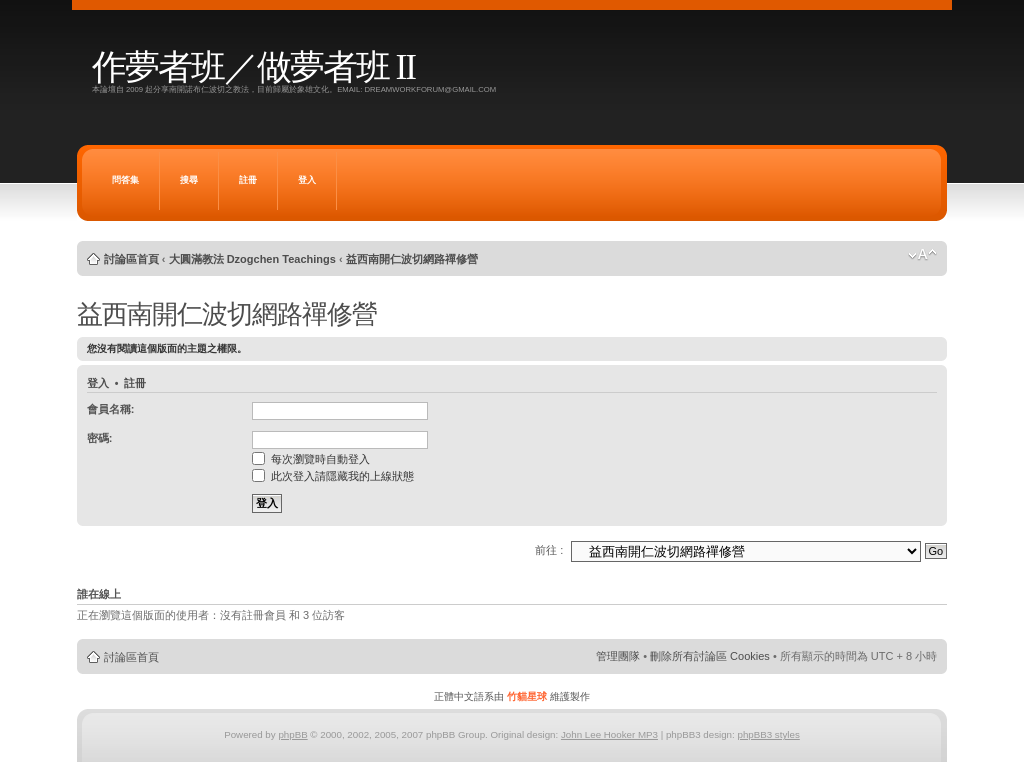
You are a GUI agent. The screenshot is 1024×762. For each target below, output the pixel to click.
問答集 (125, 180)
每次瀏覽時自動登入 (311, 459)
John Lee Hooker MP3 (609, 734)
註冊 (248, 180)
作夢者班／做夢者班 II (253, 67)
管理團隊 (618, 656)
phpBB (292, 734)
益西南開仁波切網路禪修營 (412, 259)
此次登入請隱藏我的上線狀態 (333, 476)
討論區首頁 (131, 259)
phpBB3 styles (768, 734)
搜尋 (189, 180)
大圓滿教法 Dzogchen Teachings (252, 259)
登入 (307, 180)
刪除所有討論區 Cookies (710, 656)
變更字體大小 (922, 255)
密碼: (100, 438)
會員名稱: (111, 409)
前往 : (549, 550)
